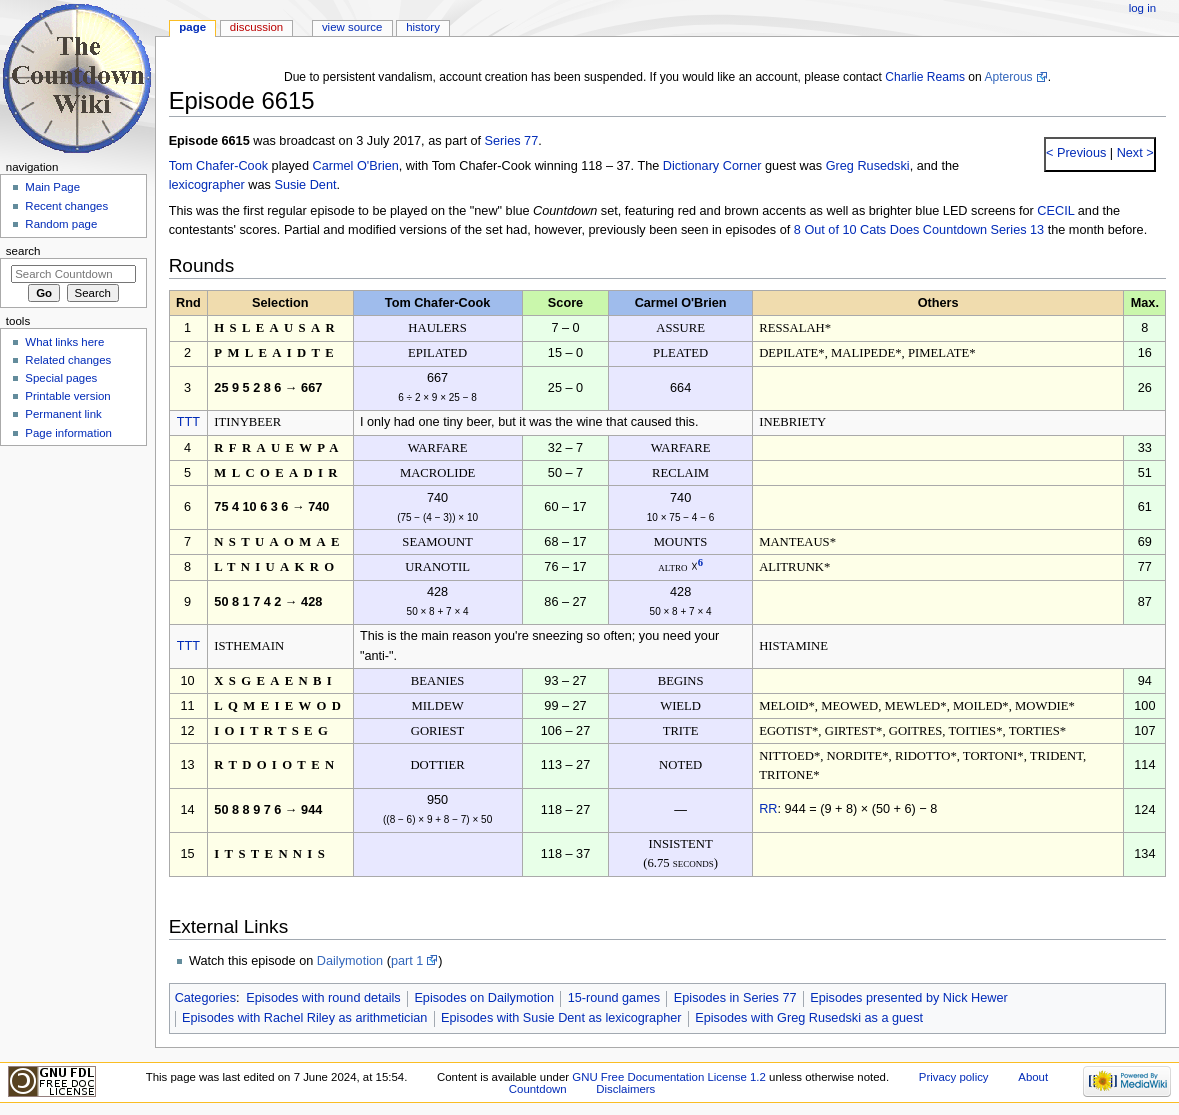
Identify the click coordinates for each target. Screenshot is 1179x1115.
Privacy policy (954, 1077)
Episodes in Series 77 (735, 998)
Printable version (67, 396)
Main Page (52, 187)
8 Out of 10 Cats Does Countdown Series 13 (919, 230)
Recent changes (66, 206)
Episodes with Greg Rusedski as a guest (809, 1018)
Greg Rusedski (868, 166)
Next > (1133, 153)
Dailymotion (350, 961)
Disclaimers (625, 1089)
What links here (64, 342)
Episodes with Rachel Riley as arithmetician (304, 1018)
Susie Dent (305, 185)
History (423, 27)
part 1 (407, 961)
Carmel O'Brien (355, 166)
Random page (61, 224)
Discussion (256, 27)
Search (23, 251)
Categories (205, 998)
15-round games (614, 998)
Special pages (61, 378)
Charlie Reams (925, 77)
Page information (68, 433)
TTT (188, 422)
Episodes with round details (323, 998)
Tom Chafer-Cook (218, 166)
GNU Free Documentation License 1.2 (669, 1077)
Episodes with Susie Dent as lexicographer (561, 1018)
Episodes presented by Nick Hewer (908, 998)
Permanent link (63, 414)
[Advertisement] (73, 603)
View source (352, 27)
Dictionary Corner (712, 166)
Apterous (1008, 77)
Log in (1142, 8)
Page (192, 27)
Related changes (68, 360)
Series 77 (512, 141)
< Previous (1076, 153)
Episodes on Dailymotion (484, 998)
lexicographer (207, 185)
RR (768, 809)
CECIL (1055, 211)
